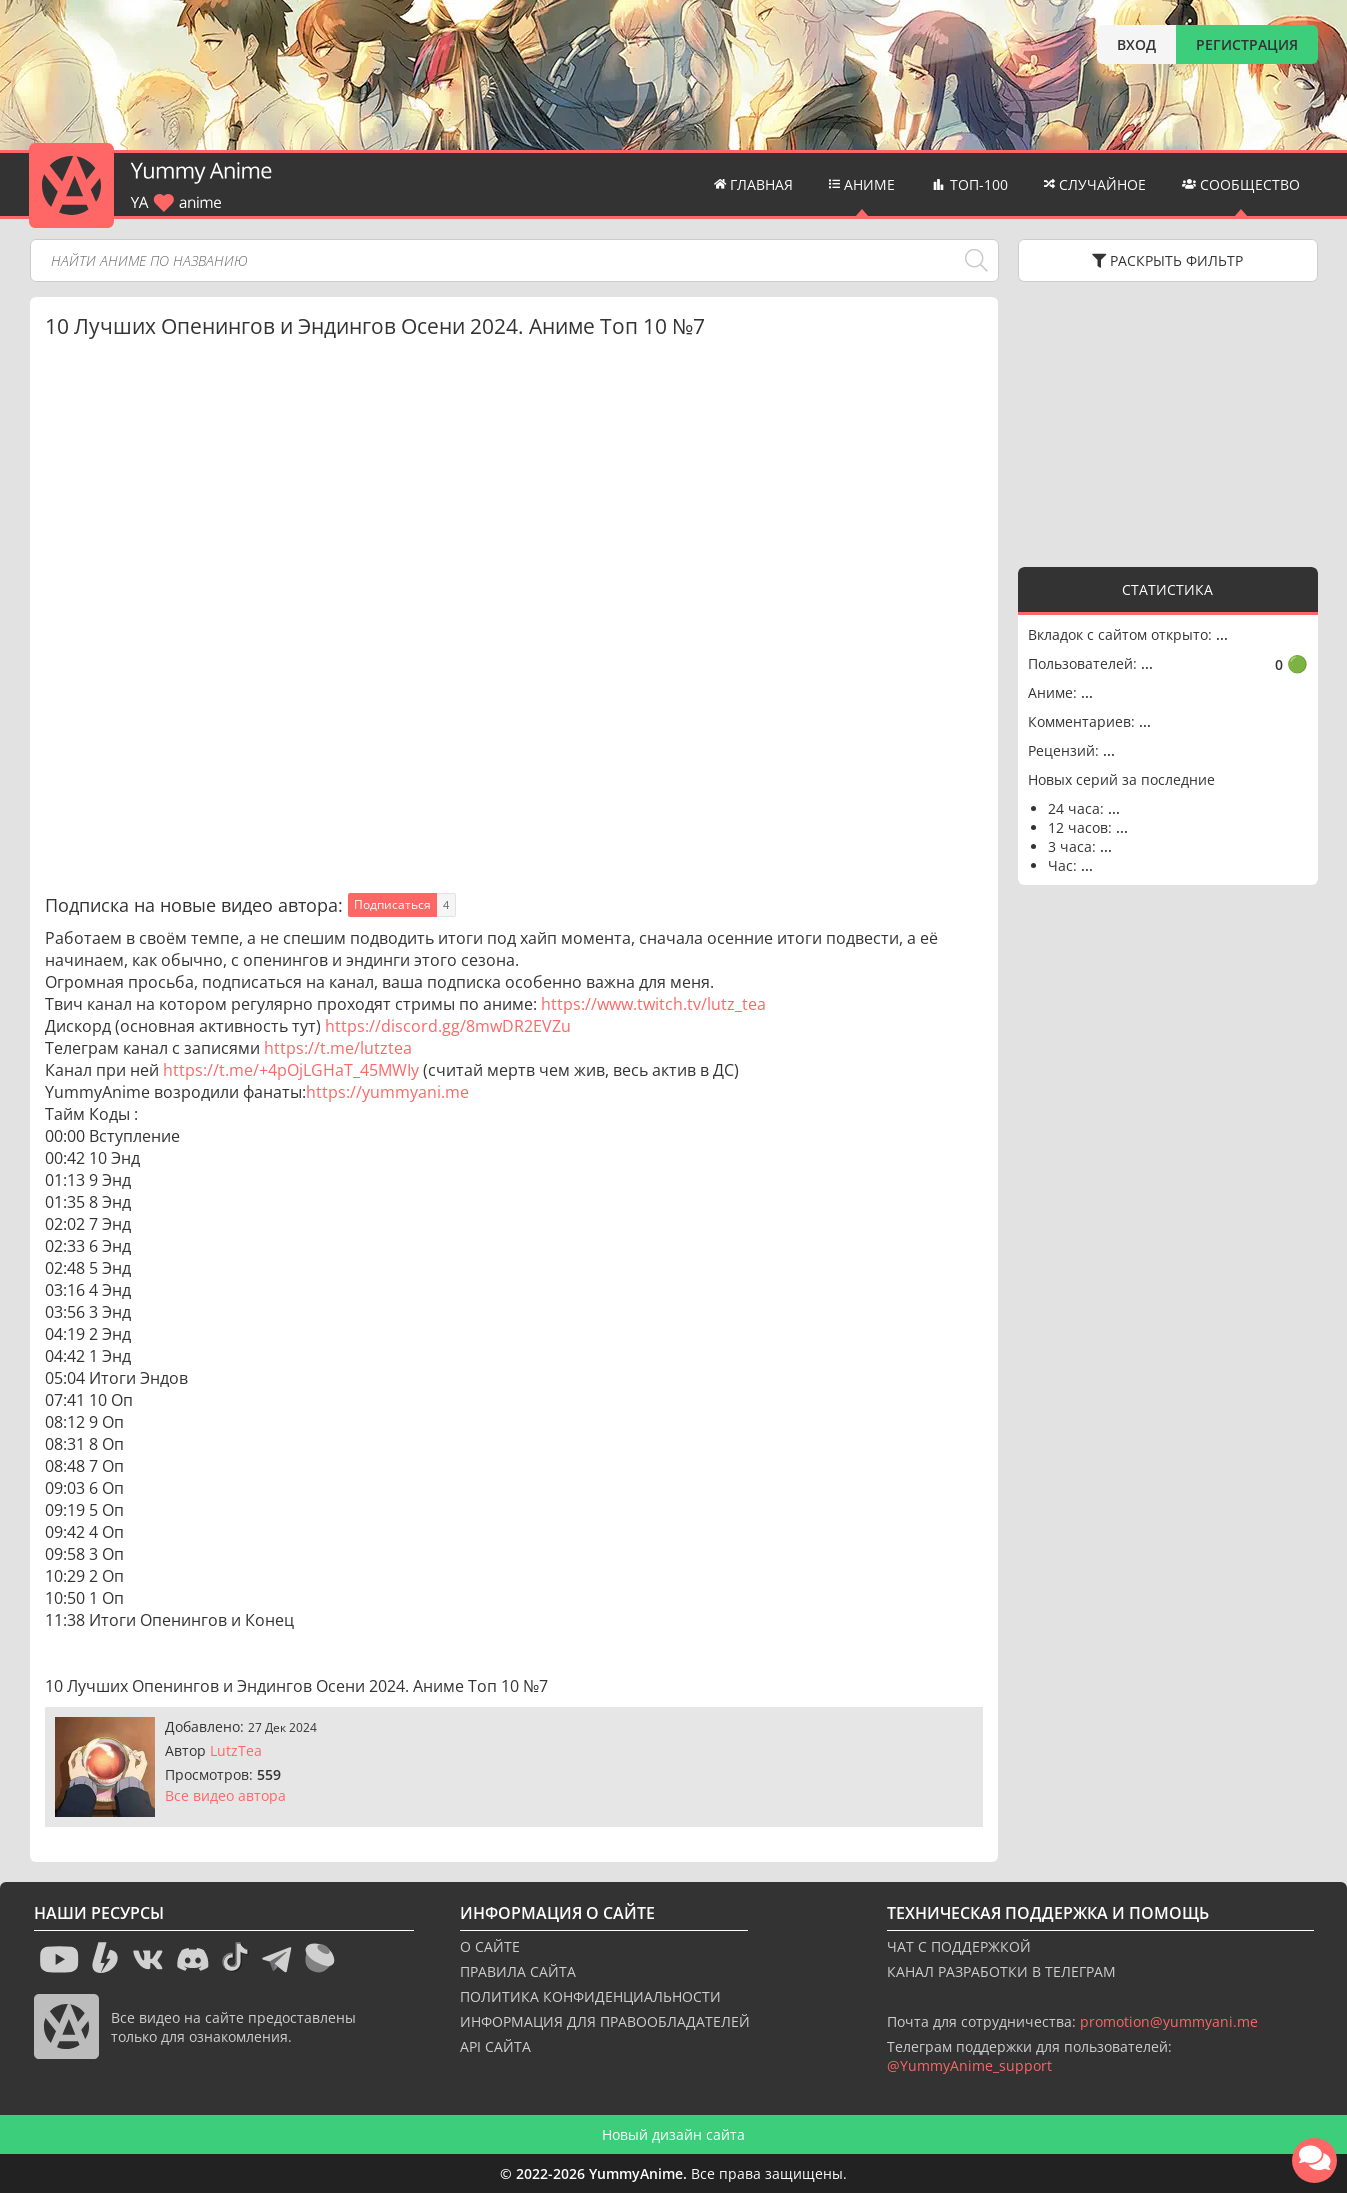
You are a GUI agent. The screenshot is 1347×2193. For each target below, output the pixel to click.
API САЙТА (495, 2046)
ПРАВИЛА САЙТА (518, 1971)
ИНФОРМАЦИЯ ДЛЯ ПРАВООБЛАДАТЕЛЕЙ (605, 2021)
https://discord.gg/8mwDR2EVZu (448, 1026)
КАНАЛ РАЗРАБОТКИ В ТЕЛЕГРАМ (1001, 1971)
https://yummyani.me (387, 1092)
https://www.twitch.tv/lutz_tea (653, 1004)
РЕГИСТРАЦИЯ (1247, 44)
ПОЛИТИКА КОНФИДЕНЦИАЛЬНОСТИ (590, 1996)
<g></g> (1168, 422)
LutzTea (236, 1750)
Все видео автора (225, 1795)
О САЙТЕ (490, 1946)
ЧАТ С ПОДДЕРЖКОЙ (959, 1946)
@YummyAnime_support (969, 2065)
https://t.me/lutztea (338, 1048)
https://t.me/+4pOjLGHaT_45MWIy (291, 1070)
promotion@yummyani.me (1169, 2021)
